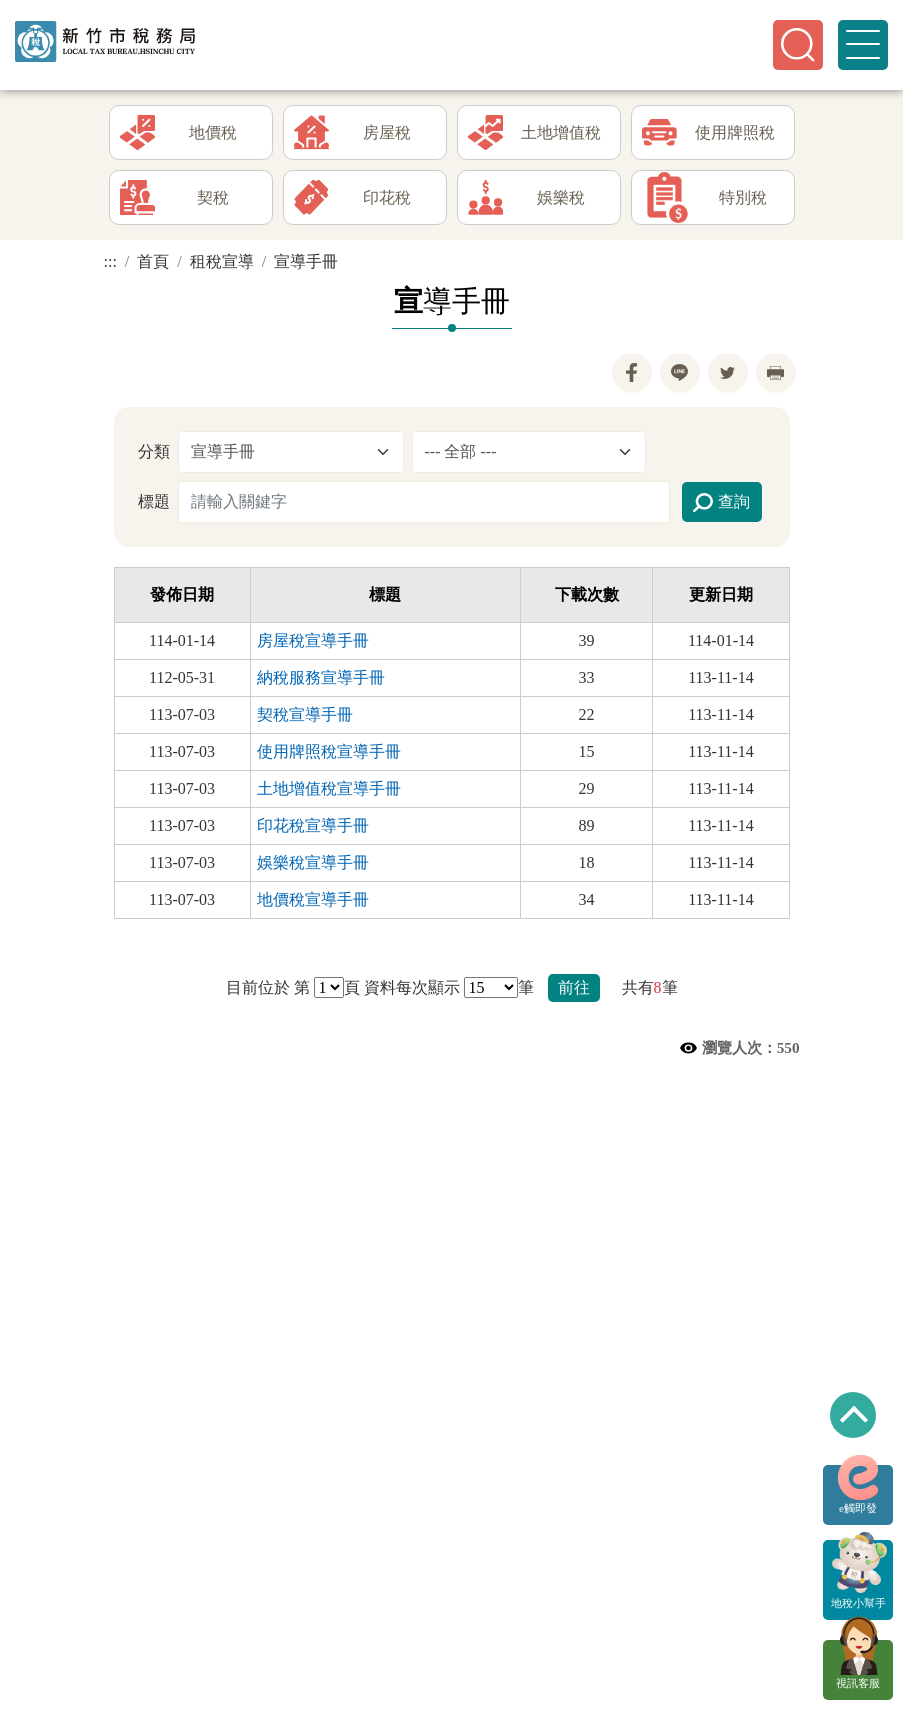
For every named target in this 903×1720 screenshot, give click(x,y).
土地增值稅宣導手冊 (329, 788)
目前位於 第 (268, 987)
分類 (154, 451)
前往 (574, 987)
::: (110, 261)
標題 (154, 501)
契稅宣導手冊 (305, 714)
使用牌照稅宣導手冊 (329, 751)
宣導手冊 (306, 261)
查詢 (721, 503)
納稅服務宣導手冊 (321, 677)
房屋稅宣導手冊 (313, 640)
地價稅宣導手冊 (313, 899)
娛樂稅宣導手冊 (313, 862)
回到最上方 (853, 1415)
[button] (798, 45)
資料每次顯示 (412, 987)
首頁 (153, 261)
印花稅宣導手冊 (313, 825)
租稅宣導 (222, 261)
